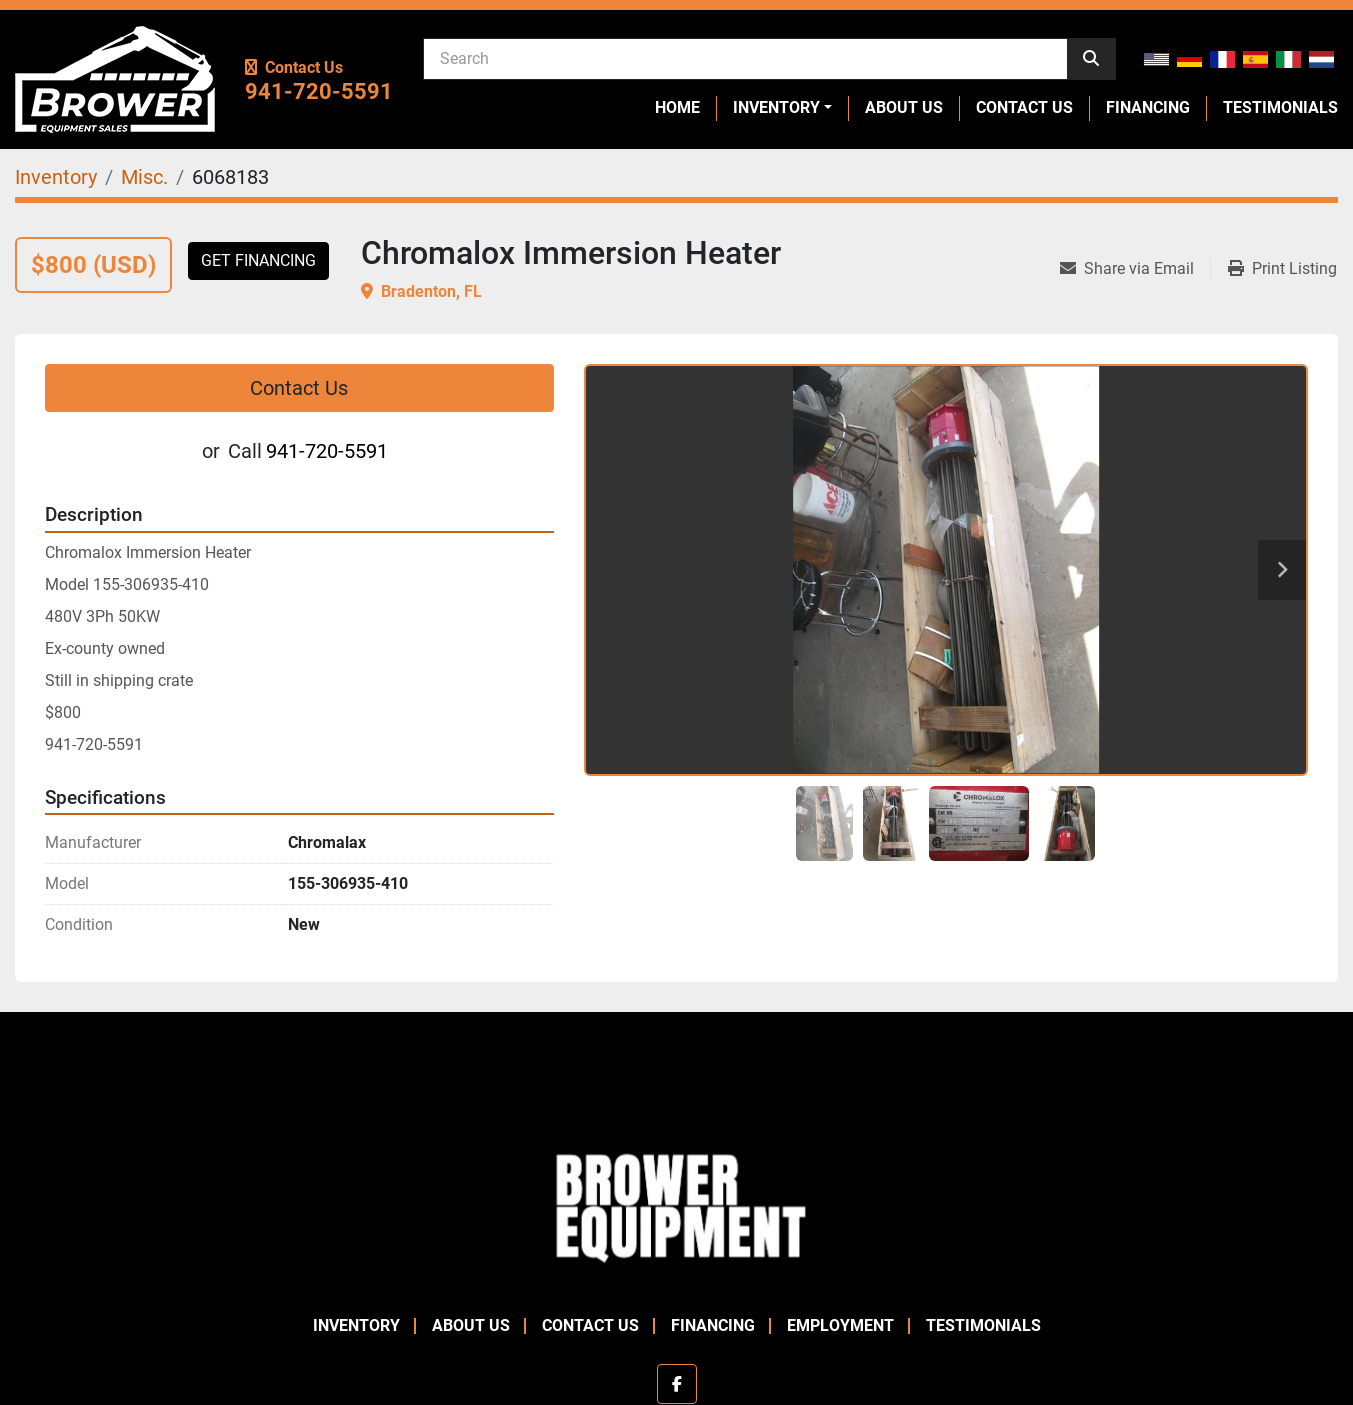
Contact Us (1024, 107)
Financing (1148, 107)
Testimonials (1280, 107)
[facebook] (677, 1384)
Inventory (776, 107)
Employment (840, 1325)
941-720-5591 (319, 91)
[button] (782, 108)
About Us (904, 107)
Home (677, 107)
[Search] (745, 58)
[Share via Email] (1135, 269)
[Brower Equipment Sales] (676, 1204)
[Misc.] (144, 177)
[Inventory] (56, 177)
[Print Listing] (1282, 269)
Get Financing (258, 260)
